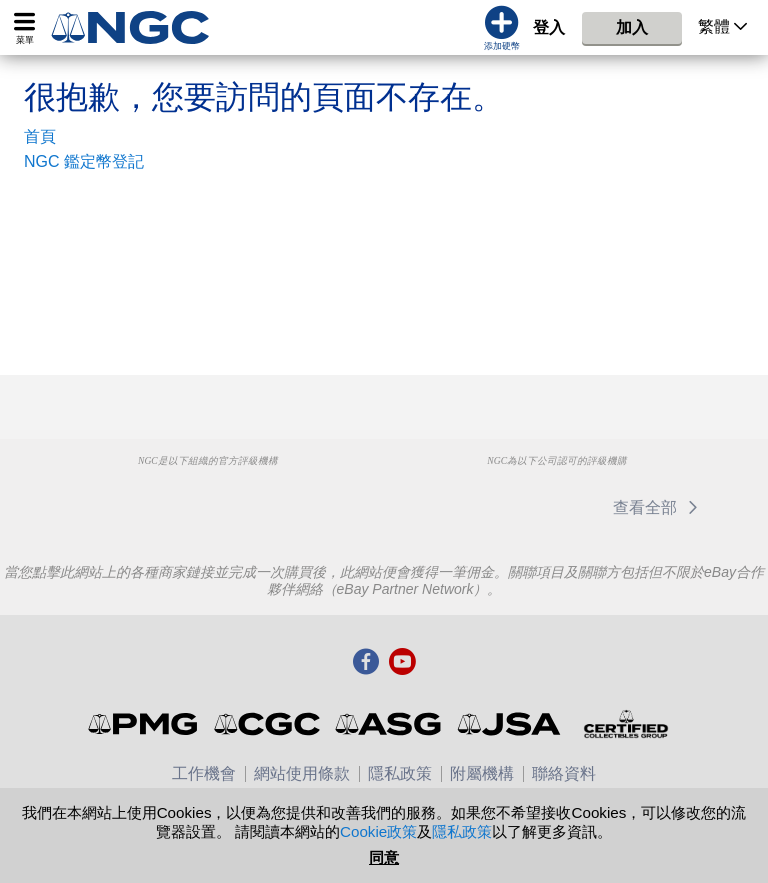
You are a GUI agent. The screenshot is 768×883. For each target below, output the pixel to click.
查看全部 (658, 507)
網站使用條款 (302, 773)
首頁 (40, 136)
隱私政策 (400, 773)
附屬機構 (482, 773)
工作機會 (204, 773)
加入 (632, 27)
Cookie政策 (378, 831)
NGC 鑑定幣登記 (84, 161)
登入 (549, 27)
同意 (384, 857)
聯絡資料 (564, 773)
